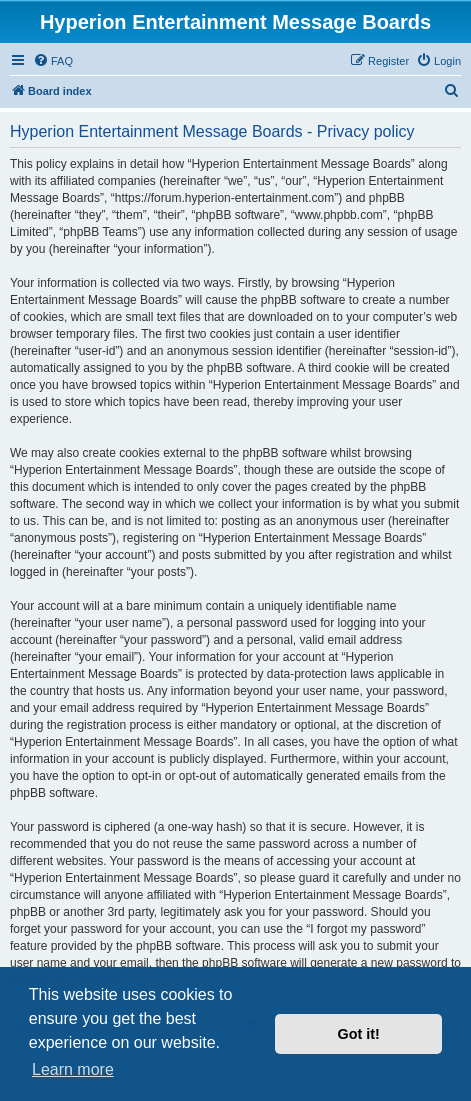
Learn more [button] (73, 1069)
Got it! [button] (359, 1034)
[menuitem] (53, 61)
